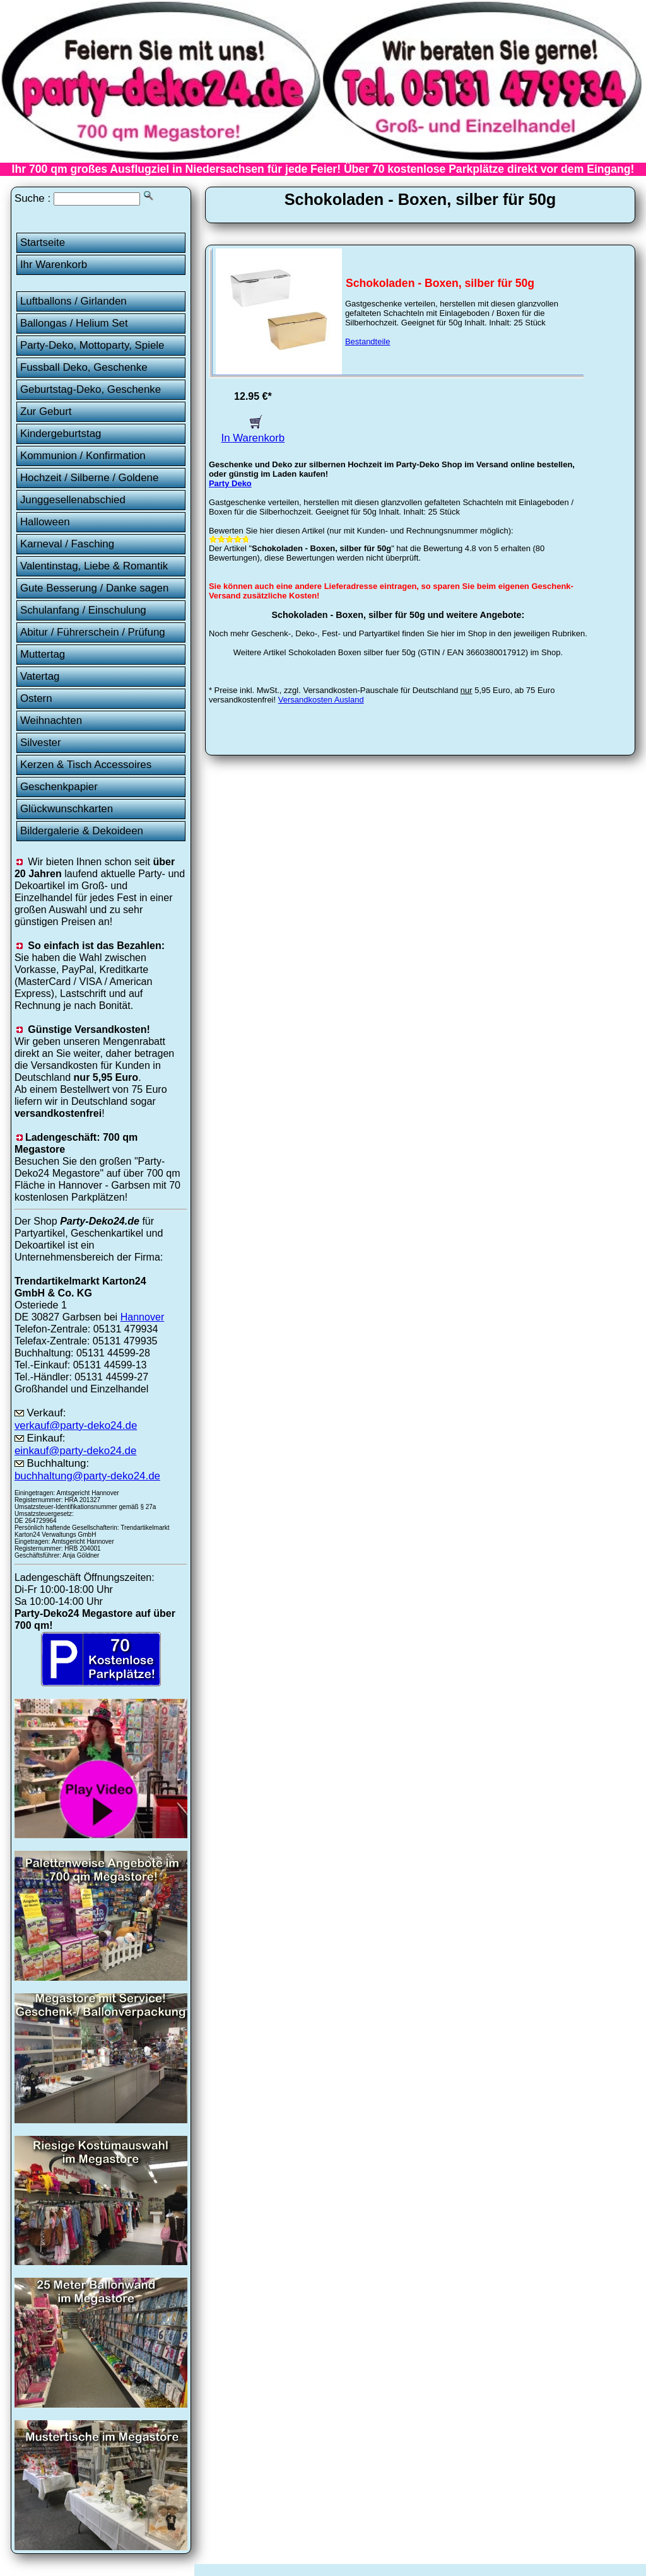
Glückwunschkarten (66, 809)
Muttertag (42, 654)
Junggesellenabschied (73, 500)
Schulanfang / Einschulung (83, 610)
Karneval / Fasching (67, 544)
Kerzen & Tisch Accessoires (85, 765)
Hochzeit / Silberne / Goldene (89, 478)
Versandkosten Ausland (321, 699)
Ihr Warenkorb (53, 265)
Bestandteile (368, 341)
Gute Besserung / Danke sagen (94, 588)
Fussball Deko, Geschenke (84, 367)
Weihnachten (51, 720)
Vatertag (40, 676)
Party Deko (230, 483)
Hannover (142, 1316)
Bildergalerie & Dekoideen (81, 831)
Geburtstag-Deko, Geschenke (90, 389)
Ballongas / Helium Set (74, 323)
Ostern (36, 698)
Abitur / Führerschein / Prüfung (92, 632)
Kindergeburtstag (61, 434)
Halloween (45, 522)
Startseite (42, 242)
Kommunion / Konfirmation (83, 456)
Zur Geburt (46, 411)
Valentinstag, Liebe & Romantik (94, 566)
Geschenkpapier (59, 787)
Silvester (40, 743)
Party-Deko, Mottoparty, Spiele (92, 345)
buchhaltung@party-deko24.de (87, 1476)
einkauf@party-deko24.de (76, 1451)
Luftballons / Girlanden (73, 301)
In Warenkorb (253, 431)
